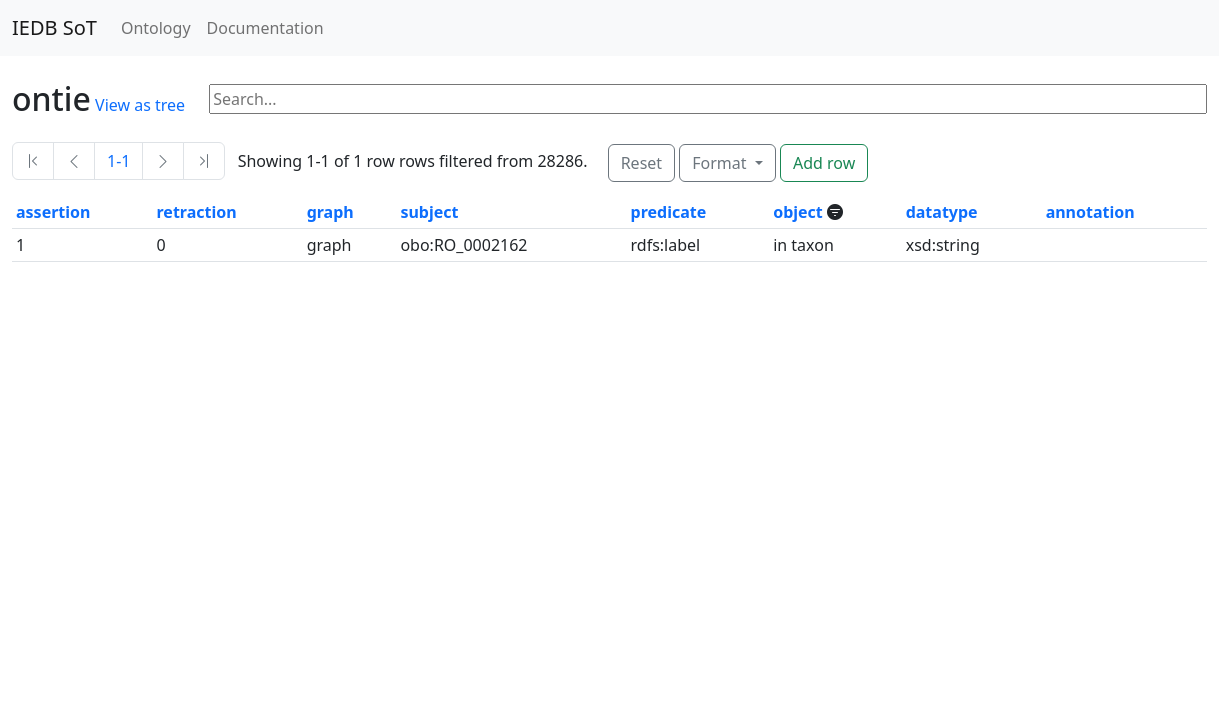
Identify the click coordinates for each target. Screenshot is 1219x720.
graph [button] (330, 212)
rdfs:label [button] (666, 245)
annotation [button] (1090, 212)
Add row (824, 163)
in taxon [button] (803, 245)
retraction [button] (197, 212)
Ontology (156, 28)
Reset (641, 163)
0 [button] (161, 245)
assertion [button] (53, 212)
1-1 (118, 161)
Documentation (265, 28)
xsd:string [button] (943, 245)
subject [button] (429, 212)
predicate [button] (669, 212)
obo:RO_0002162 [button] (463, 245)
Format (721, 163)
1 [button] (20, 245)
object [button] (800, 212)
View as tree (140, 105)
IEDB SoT (54, 27)
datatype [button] (942, 212)
